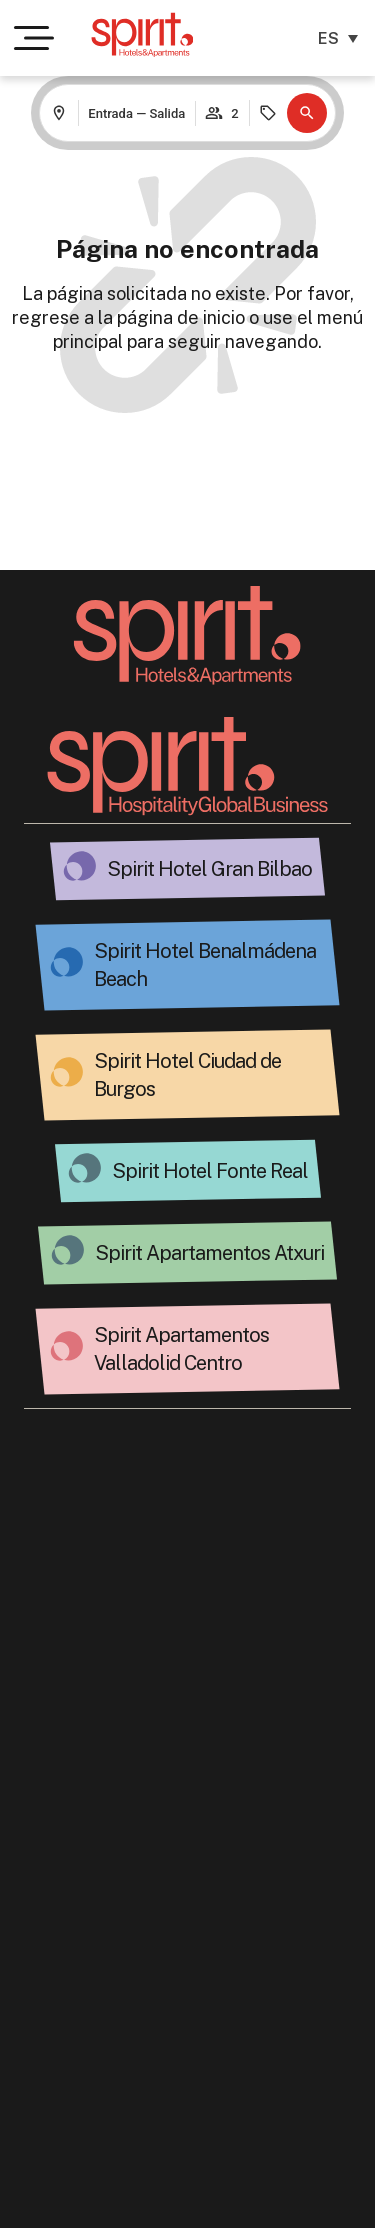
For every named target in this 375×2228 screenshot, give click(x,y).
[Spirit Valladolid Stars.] (67, 1346)
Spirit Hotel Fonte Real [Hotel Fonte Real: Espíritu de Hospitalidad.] (210, 1171)
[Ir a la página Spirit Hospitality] (188, 766)
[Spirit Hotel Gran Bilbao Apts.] (80, 866)
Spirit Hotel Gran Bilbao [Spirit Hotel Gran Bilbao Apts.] (209, 869)
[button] (307, 113)
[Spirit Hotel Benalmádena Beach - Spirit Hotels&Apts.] (67, 962)
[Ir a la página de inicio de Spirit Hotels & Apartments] (142, 34)
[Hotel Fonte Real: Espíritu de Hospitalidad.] (85, 1168)
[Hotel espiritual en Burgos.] (67, 1072)
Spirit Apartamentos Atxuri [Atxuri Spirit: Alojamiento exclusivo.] (209, 1253)
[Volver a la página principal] (187, 635)
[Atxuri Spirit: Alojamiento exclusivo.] (68, 1250)
